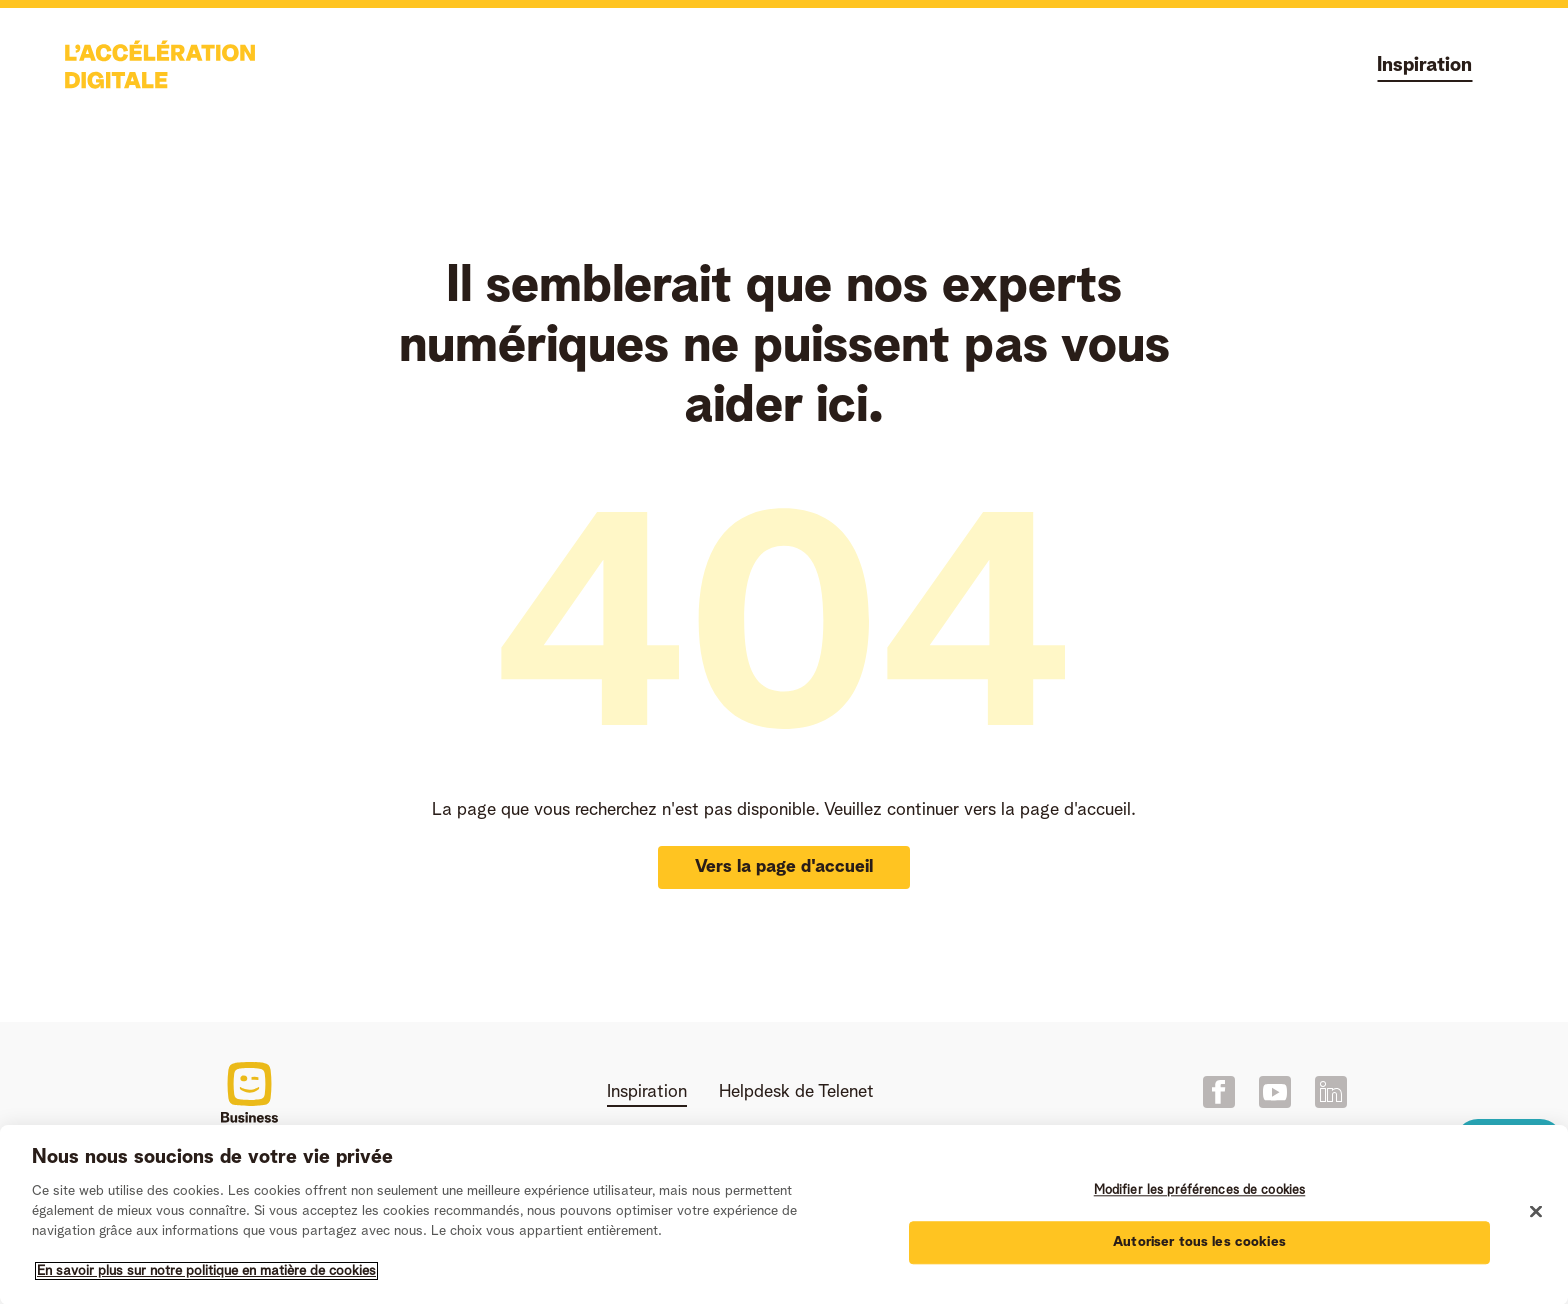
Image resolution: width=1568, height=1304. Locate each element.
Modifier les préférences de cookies (1200, 1195)
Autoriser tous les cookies (1199, 1246)
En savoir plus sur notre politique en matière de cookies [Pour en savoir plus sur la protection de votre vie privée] (206, 1275)
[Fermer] (1536, 1216)
